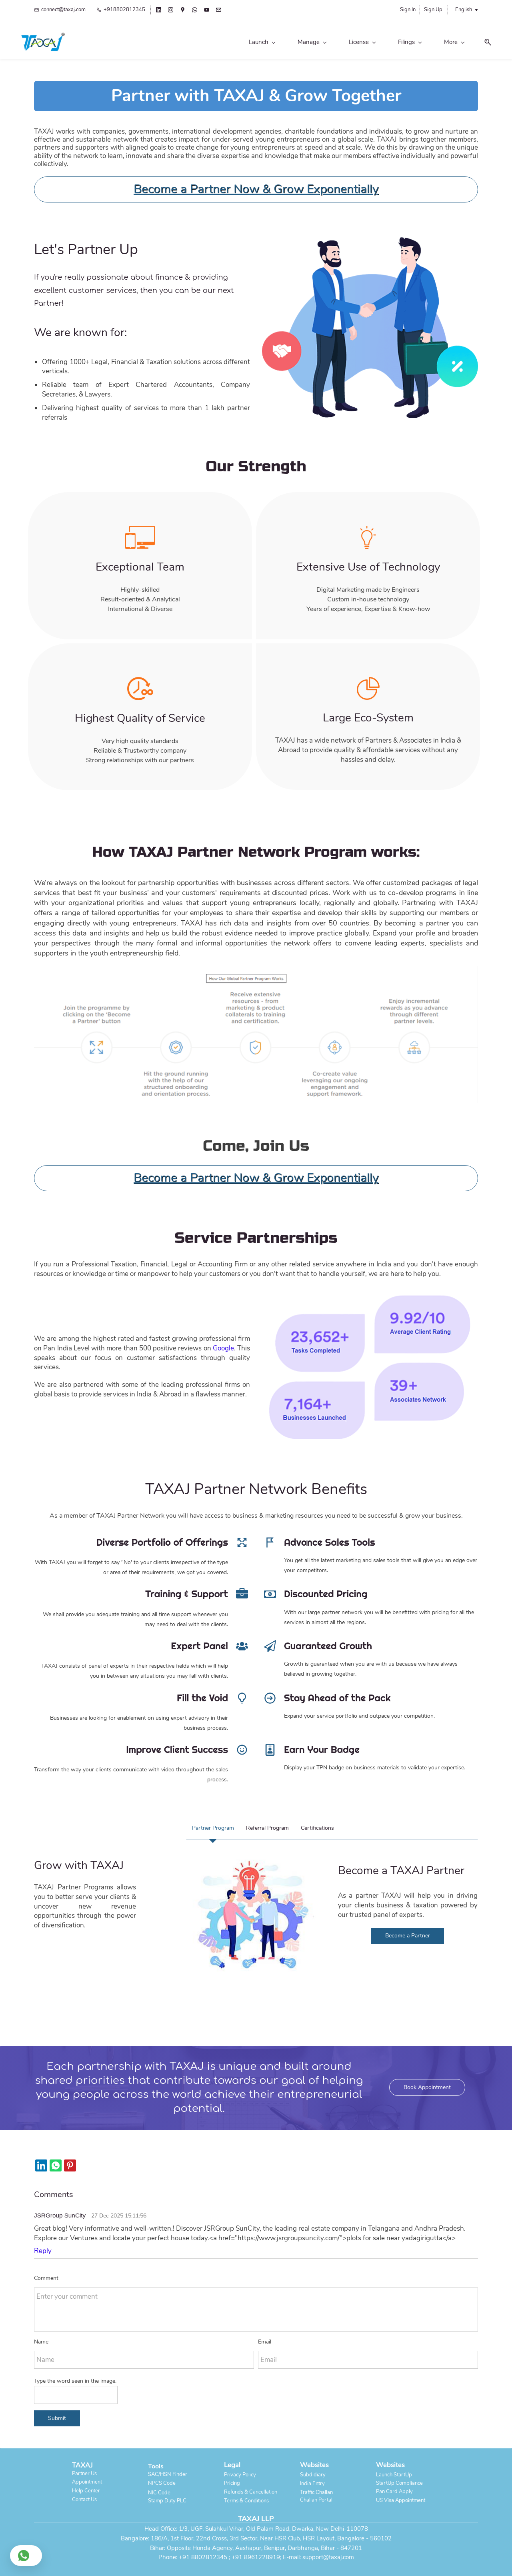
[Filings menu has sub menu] (297, 42)
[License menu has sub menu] (249, 42)
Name (41, 2335)
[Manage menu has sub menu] (199, 42)
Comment (46, 2272)
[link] (370, 235)
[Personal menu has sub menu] (346, 42)
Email (264, 2335)
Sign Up (433, 9)
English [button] (463, 9)
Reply (43, 2244)
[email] (218, 10)
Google (223, 1341)
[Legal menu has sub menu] (394, 42)
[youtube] (206, 10)
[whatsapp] (194, 10)
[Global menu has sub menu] (439, 42)
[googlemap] (182, 10)
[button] (471, 42)
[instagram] (170, 10)
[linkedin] (158, 10)
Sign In (408, 9)
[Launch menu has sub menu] (149, 42)
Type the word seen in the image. (75, 2374)
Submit (57, 2412)
